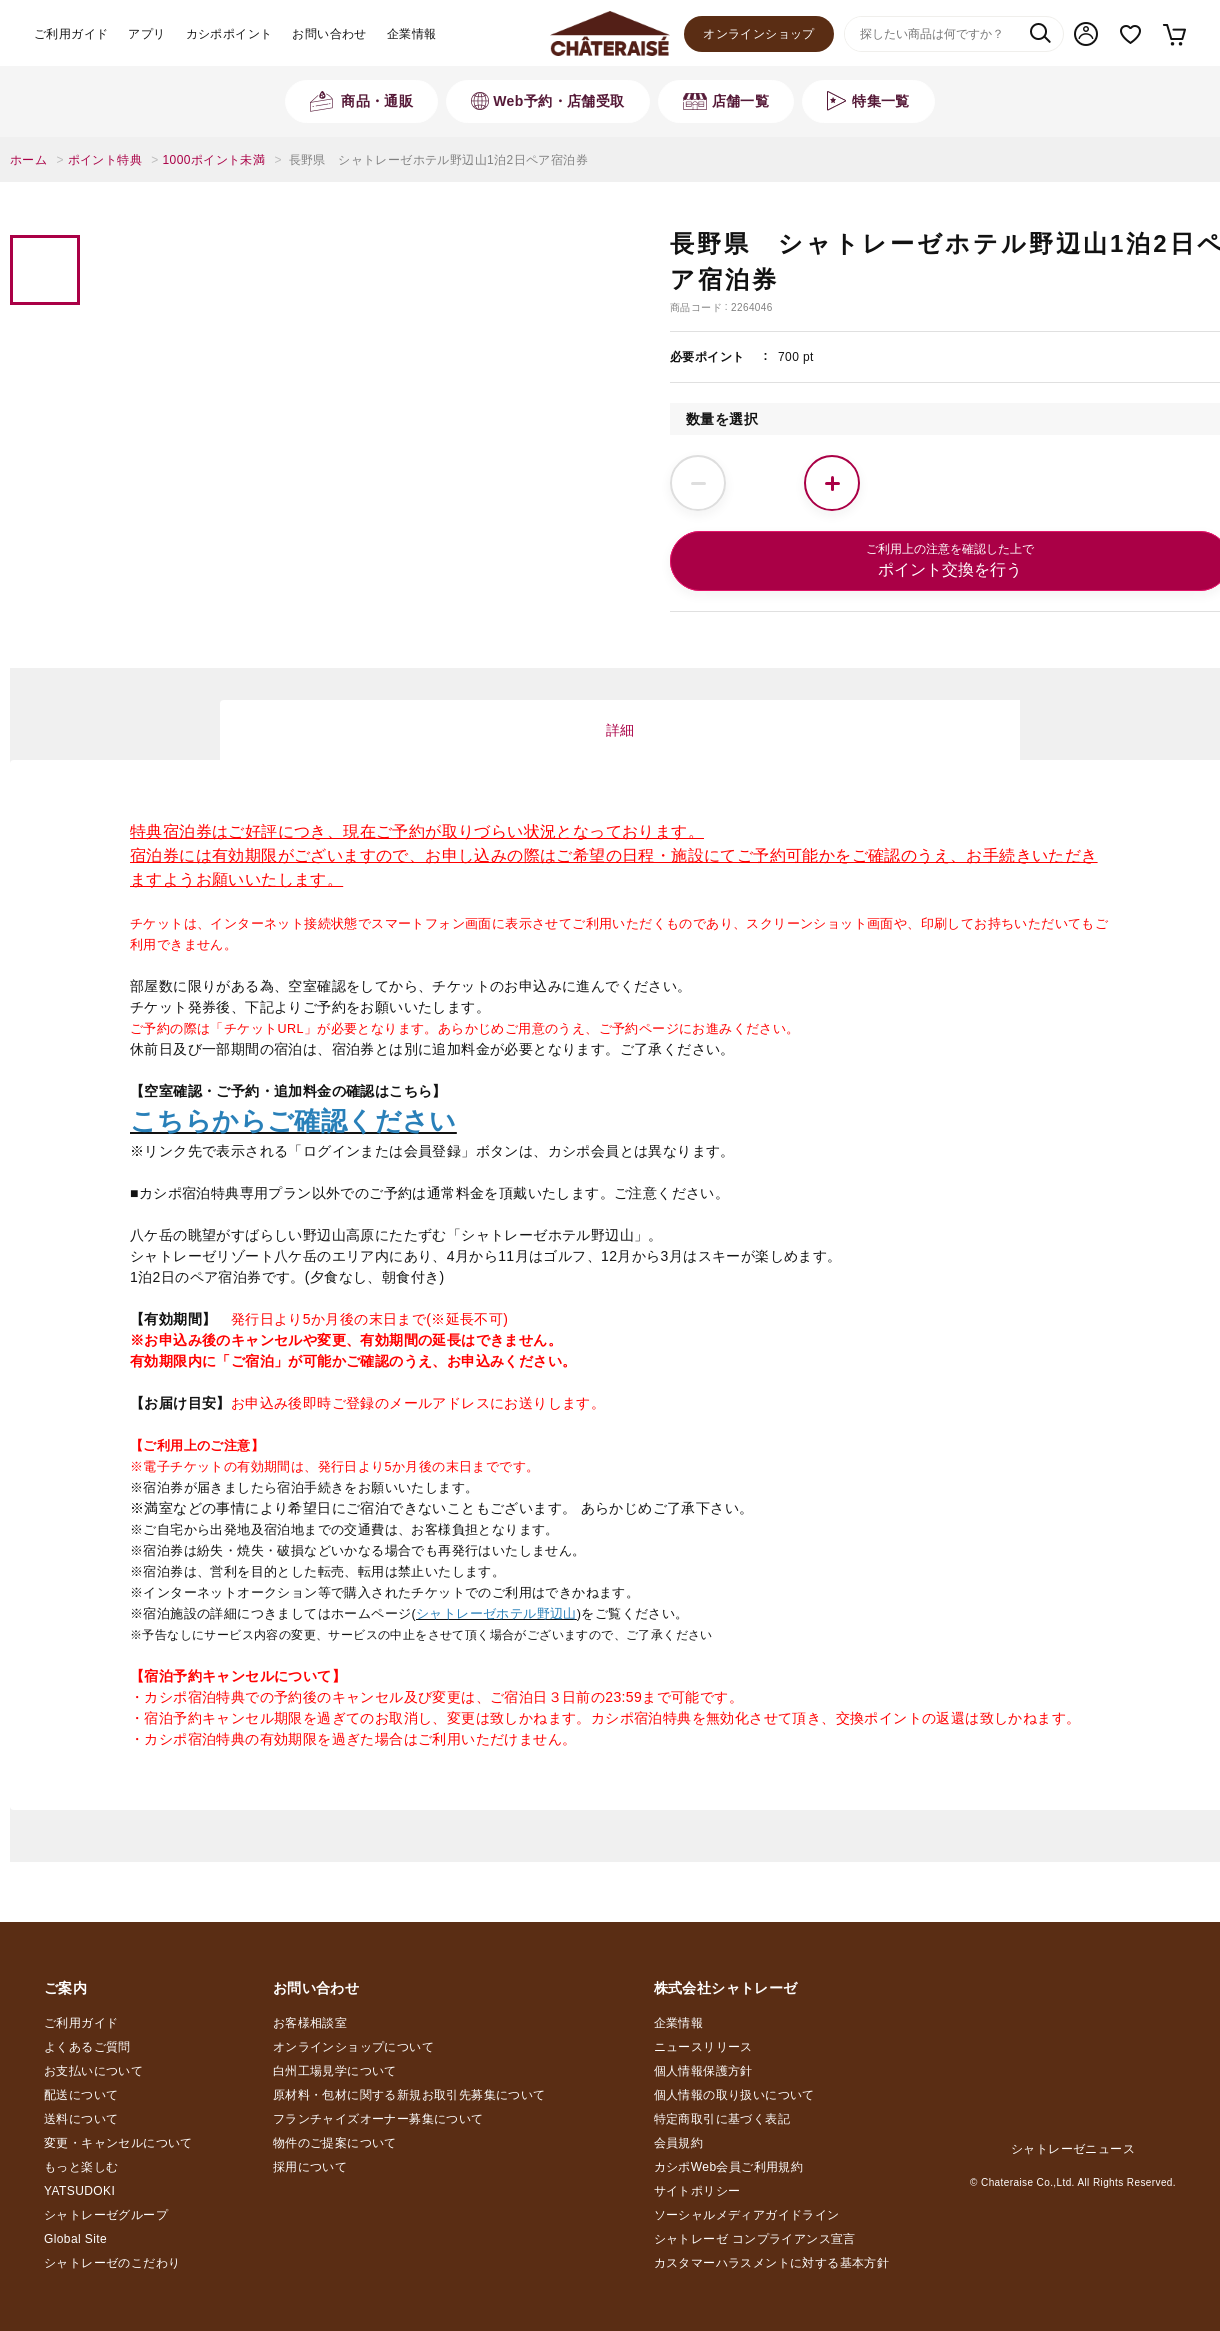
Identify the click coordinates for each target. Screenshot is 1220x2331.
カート (1173, 34)
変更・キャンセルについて (118, 2143)
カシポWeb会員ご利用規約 (729, 2167)
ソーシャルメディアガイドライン (747, 2215)
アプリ (146, 34)
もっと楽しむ (81, 2167)
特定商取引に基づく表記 (722, 2119)
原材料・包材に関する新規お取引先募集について (409, 2095)
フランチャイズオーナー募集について (378, 2119)
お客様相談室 (310, 2023)
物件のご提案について (335, 2143)
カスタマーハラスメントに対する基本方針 (772, 2263)
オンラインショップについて (353, 2047)
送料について (81, 2119)
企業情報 (412, 34)
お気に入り (1130, 34)
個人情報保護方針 (703, 2071)
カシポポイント (229, 34)
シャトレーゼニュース (1073, 2149)
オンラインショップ (759, 34)
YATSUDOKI (79, 2191)
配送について (81, 2095)
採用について (310, 2167)
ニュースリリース (703, 2047)
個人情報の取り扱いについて (734, 2095)
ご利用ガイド (71, 34)
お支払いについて (93, 2071)
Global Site (75, 2239)
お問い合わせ (329, 34)
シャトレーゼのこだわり (112, 2263)
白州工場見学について (335, 2071)
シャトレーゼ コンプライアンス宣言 (755, 2239)
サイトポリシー (697, 2191)
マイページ (1086, 34)
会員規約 (679, 2143)
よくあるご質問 (87, 2047)
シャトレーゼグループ (106, 2215)
